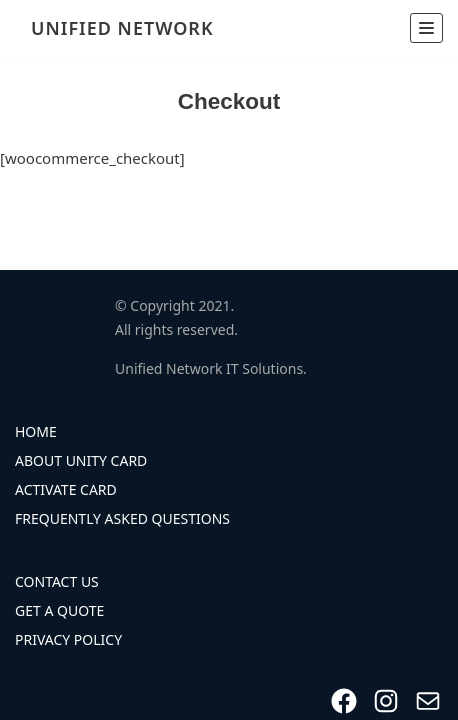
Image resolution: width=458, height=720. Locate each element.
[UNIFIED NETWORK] (117, 28)
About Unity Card (81, 460)
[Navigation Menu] (426, 28)
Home (36, 431)
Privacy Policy (68, 639)
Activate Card (66, 489)
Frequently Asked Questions (122, 518)
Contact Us (57, 581)
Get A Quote (59, 610)
